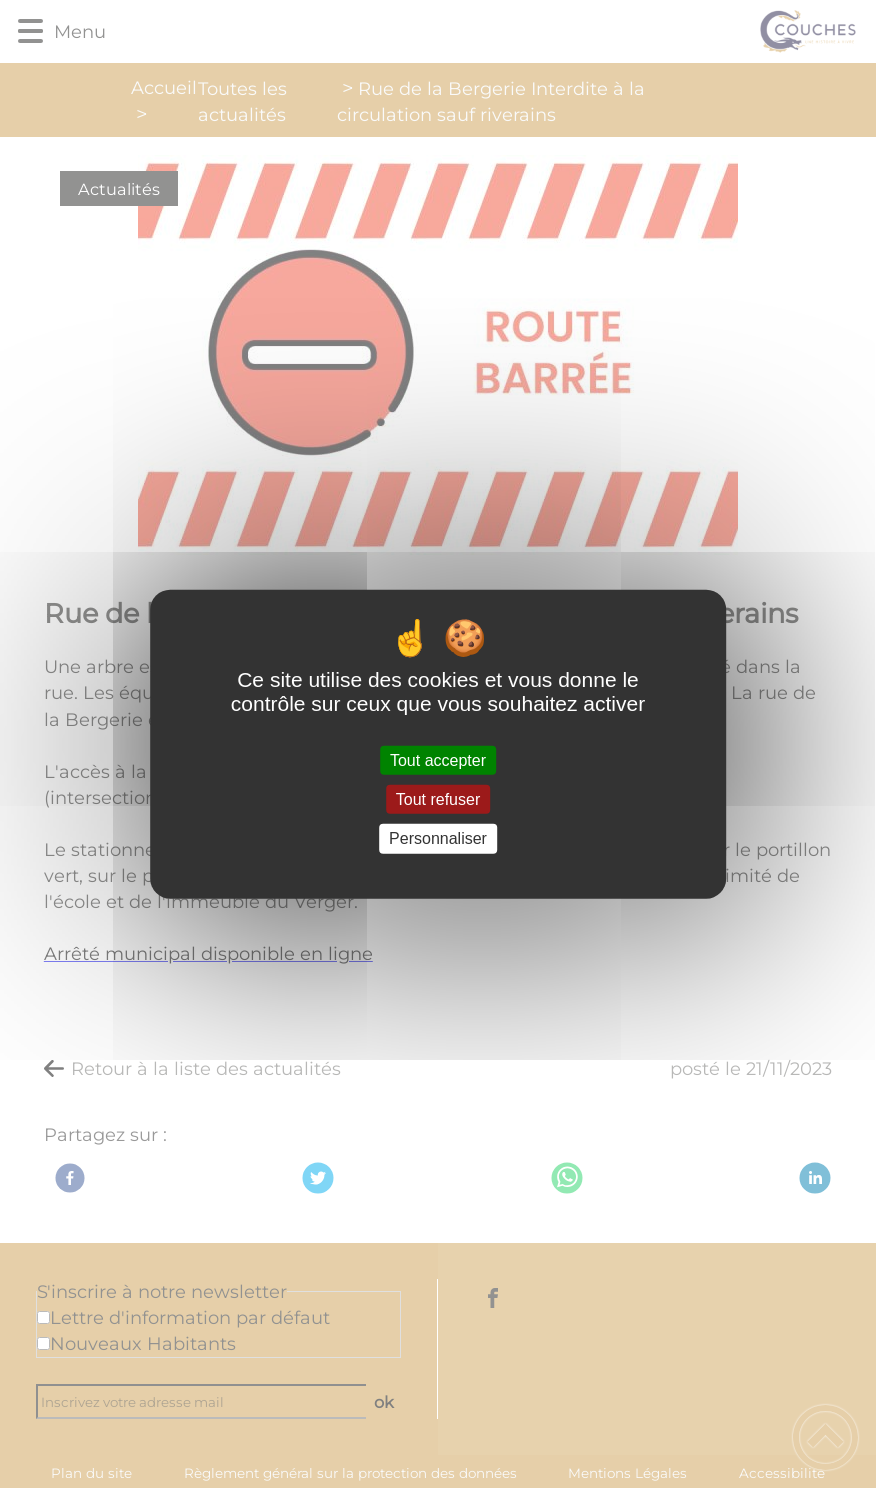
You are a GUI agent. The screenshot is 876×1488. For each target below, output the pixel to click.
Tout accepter (438, 760)
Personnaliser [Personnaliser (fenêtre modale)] (438, 838)
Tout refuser (438, 799)
